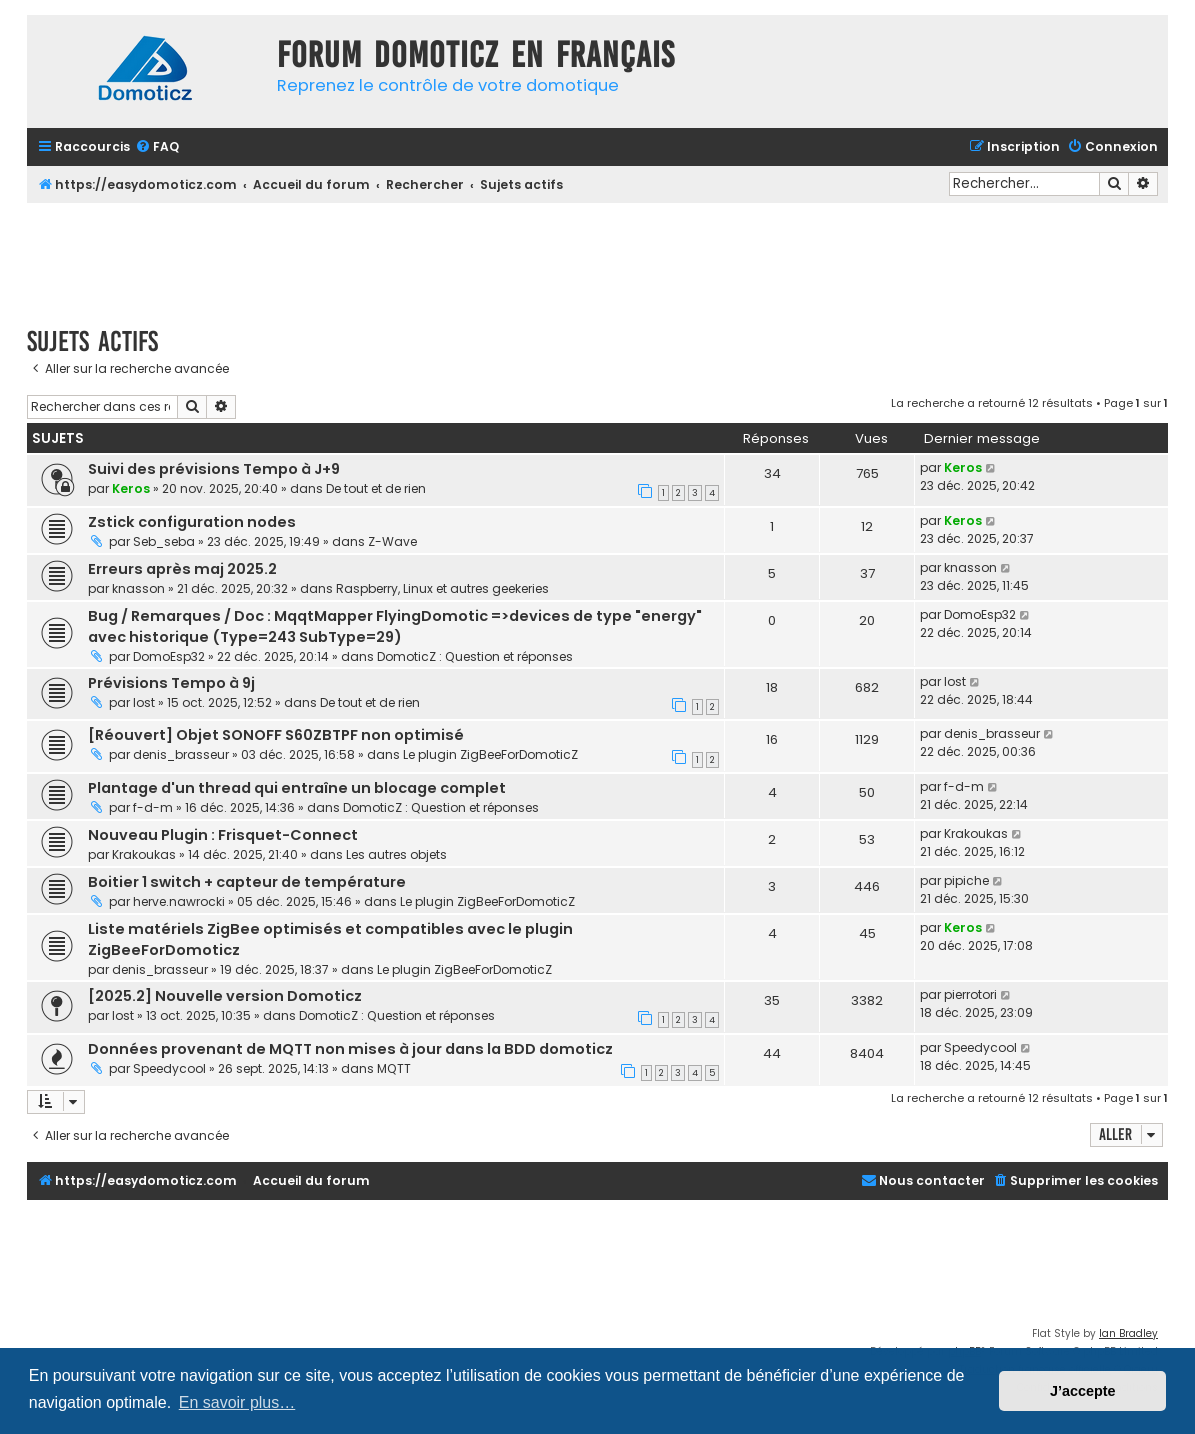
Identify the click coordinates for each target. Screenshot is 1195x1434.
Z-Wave (392, 541)
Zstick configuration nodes (192, 522)
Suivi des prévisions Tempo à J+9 (214, 469)
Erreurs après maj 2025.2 (182, 569)
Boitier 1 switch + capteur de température (247, 882)
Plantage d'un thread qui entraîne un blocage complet (297, 788)
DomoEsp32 (169, 656)
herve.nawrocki (179, 901)
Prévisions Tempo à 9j (171, 683)
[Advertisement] (598, 258)
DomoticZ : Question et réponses (475, 656)
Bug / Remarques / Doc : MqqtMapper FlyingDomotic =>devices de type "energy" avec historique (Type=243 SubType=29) (395, 626)
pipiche (966, 880)
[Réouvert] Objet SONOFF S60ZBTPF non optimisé (276, 735)
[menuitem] (157, 147)
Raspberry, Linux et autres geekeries (442, 588)
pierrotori (970, 994)
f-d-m (153, 807)
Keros (131, 488)
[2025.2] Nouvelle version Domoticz (225, 996)
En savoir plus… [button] (237, 1402)
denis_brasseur (181, 754)
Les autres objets (396, 854)
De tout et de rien (376, 488)
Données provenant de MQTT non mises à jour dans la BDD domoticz (350, 1049)
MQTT (394, 1068)
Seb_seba (164, 541)
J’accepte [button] (1083, 1391)
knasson (138, 588)
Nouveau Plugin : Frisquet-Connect (223, 835)
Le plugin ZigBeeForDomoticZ (490, 754)
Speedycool (169, 1068)
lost (144, 702)
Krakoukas (144, 854)
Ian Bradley (1128, 1333)
